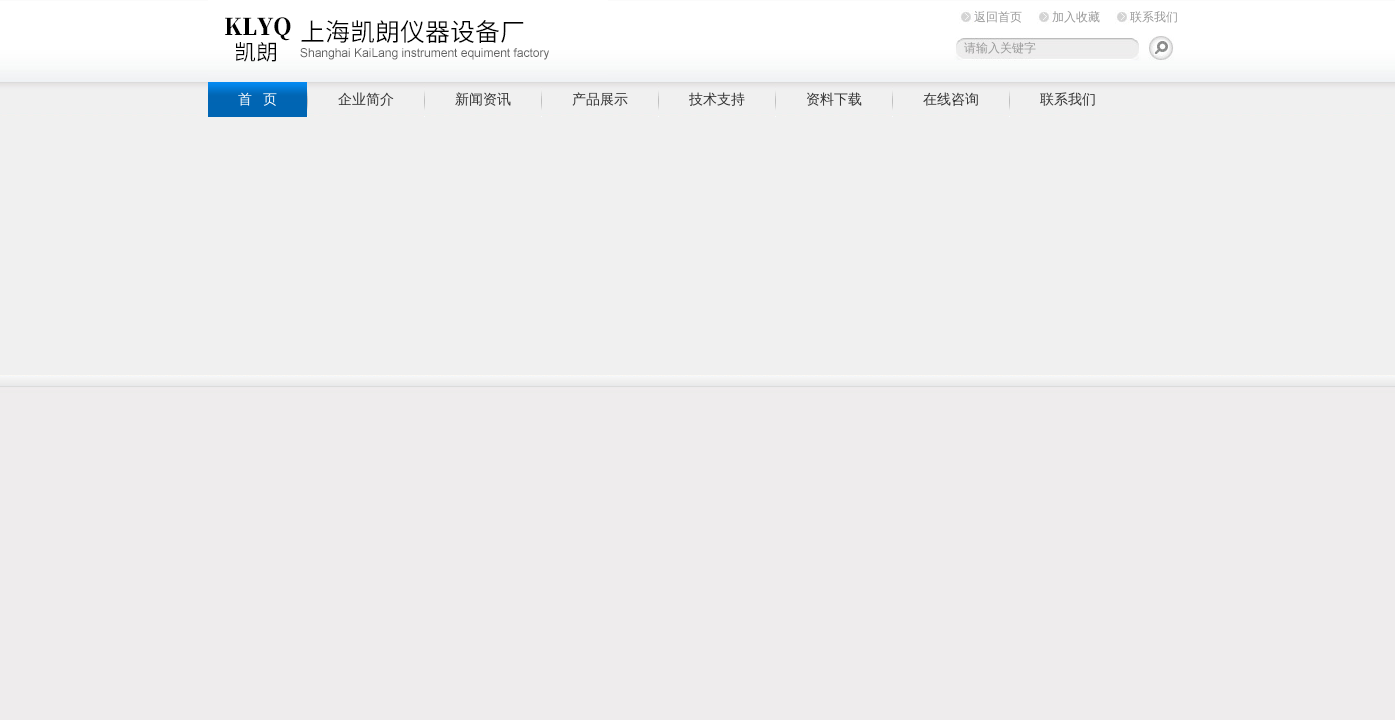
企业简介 (366, 99)
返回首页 (998, 17)
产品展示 (600, 99)
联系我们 (1154, 17)
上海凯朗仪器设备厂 (408, 37)
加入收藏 (1076, 17)
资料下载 (834, 99)
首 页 (258, 99)
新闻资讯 (483, 99)
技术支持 (717, 99)
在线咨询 (951, 99)
